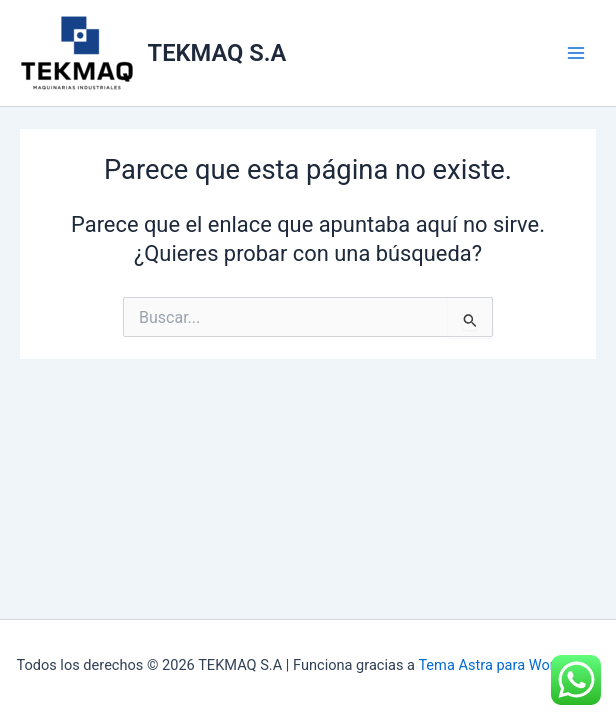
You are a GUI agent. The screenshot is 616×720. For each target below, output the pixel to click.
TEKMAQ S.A (217, 53)
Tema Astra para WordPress (508, 665)
